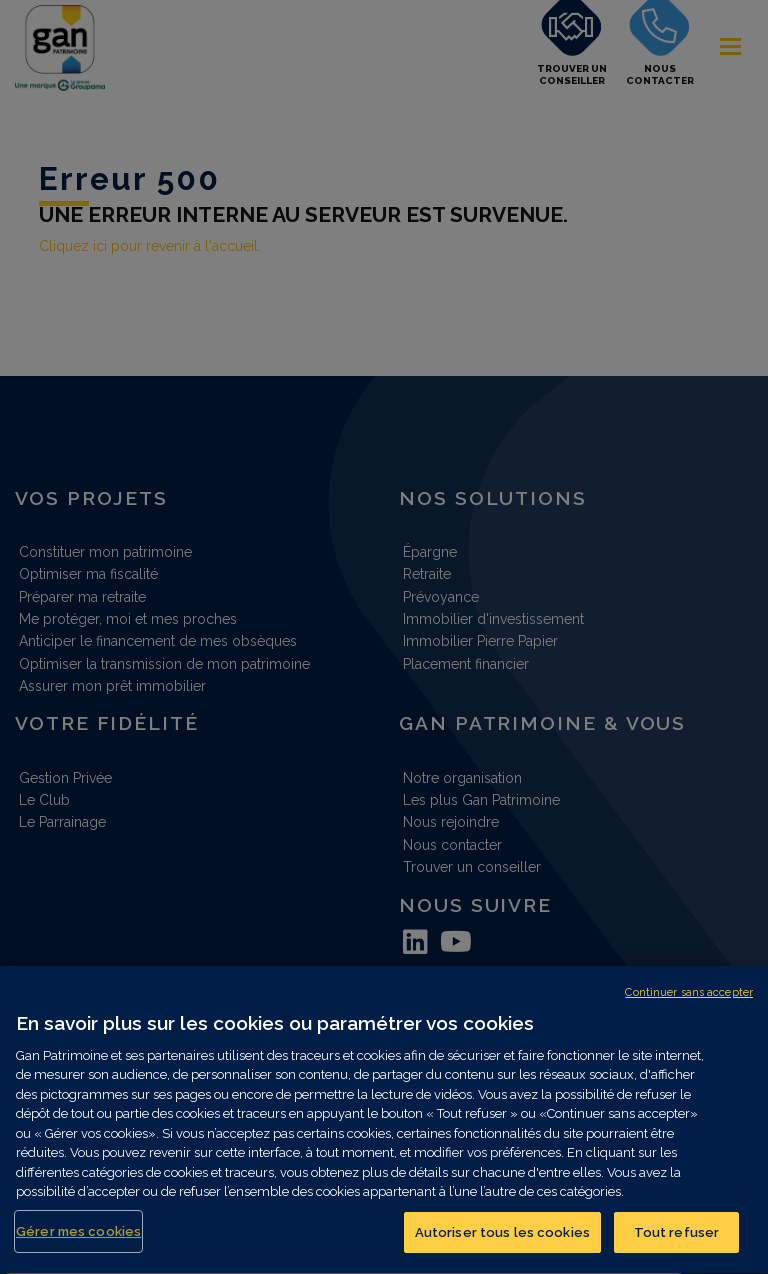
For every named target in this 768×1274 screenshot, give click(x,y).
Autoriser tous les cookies (502, 1243)
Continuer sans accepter (689, 1003)
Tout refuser (677, 1243)
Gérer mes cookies (78, 1242)
